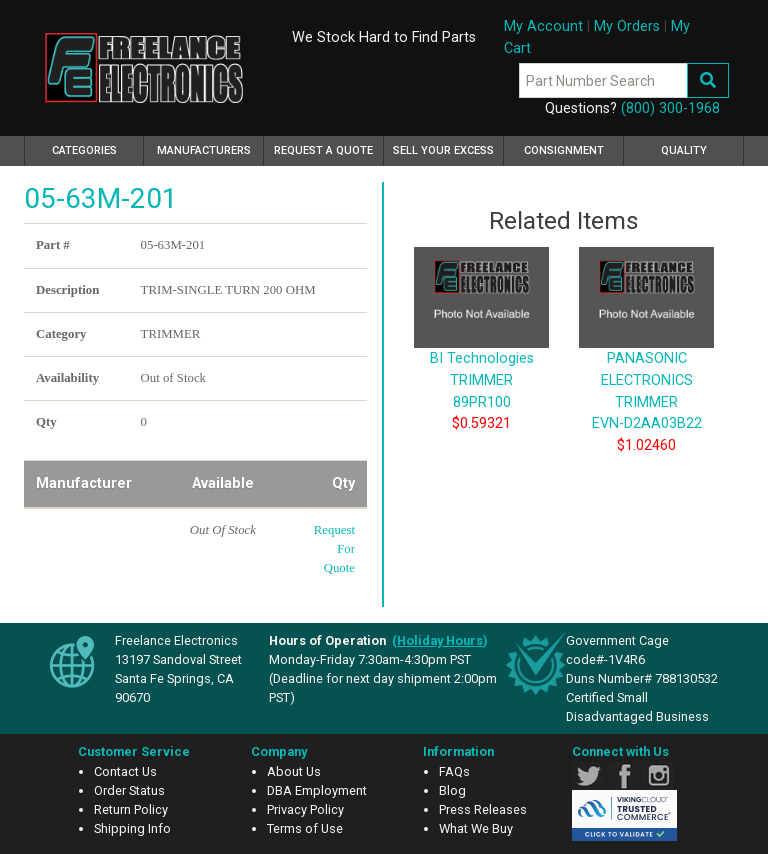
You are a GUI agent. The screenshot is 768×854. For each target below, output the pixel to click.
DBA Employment (317, 790)
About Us (294, 771)
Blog (452, 790)
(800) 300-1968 (670, 108)
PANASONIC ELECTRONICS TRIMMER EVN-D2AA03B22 (646, 361)
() (440, 640)
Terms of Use (305, 828)
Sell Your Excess (443, 150)
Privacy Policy (305, 809)
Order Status (129, 790)
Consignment (564, 150)
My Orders (627, 26)
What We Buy (476, 828)
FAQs (454, 771)
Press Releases (483, 809)
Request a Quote (323, 150)
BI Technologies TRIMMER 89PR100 (481, 350)
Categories (98, 148)
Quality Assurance (684, 155)
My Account (543, 26)
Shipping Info (132, 828)
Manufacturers (204, 150)
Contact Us (125, 771)
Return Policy (131, 809)
